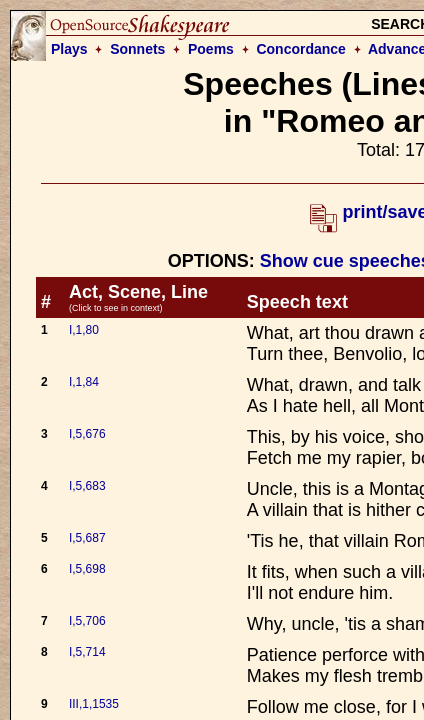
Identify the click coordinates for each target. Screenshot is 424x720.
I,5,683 (87, 486)
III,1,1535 (94, 704)
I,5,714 (87, 652)
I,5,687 (87, 538)
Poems (211, 49)
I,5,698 (87, 569)
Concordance (300, 49)
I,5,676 (87, 434)
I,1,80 (84, 330)
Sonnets (137, 49)
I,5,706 (87, 621)
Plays (69, 49)
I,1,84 (84, 382)
